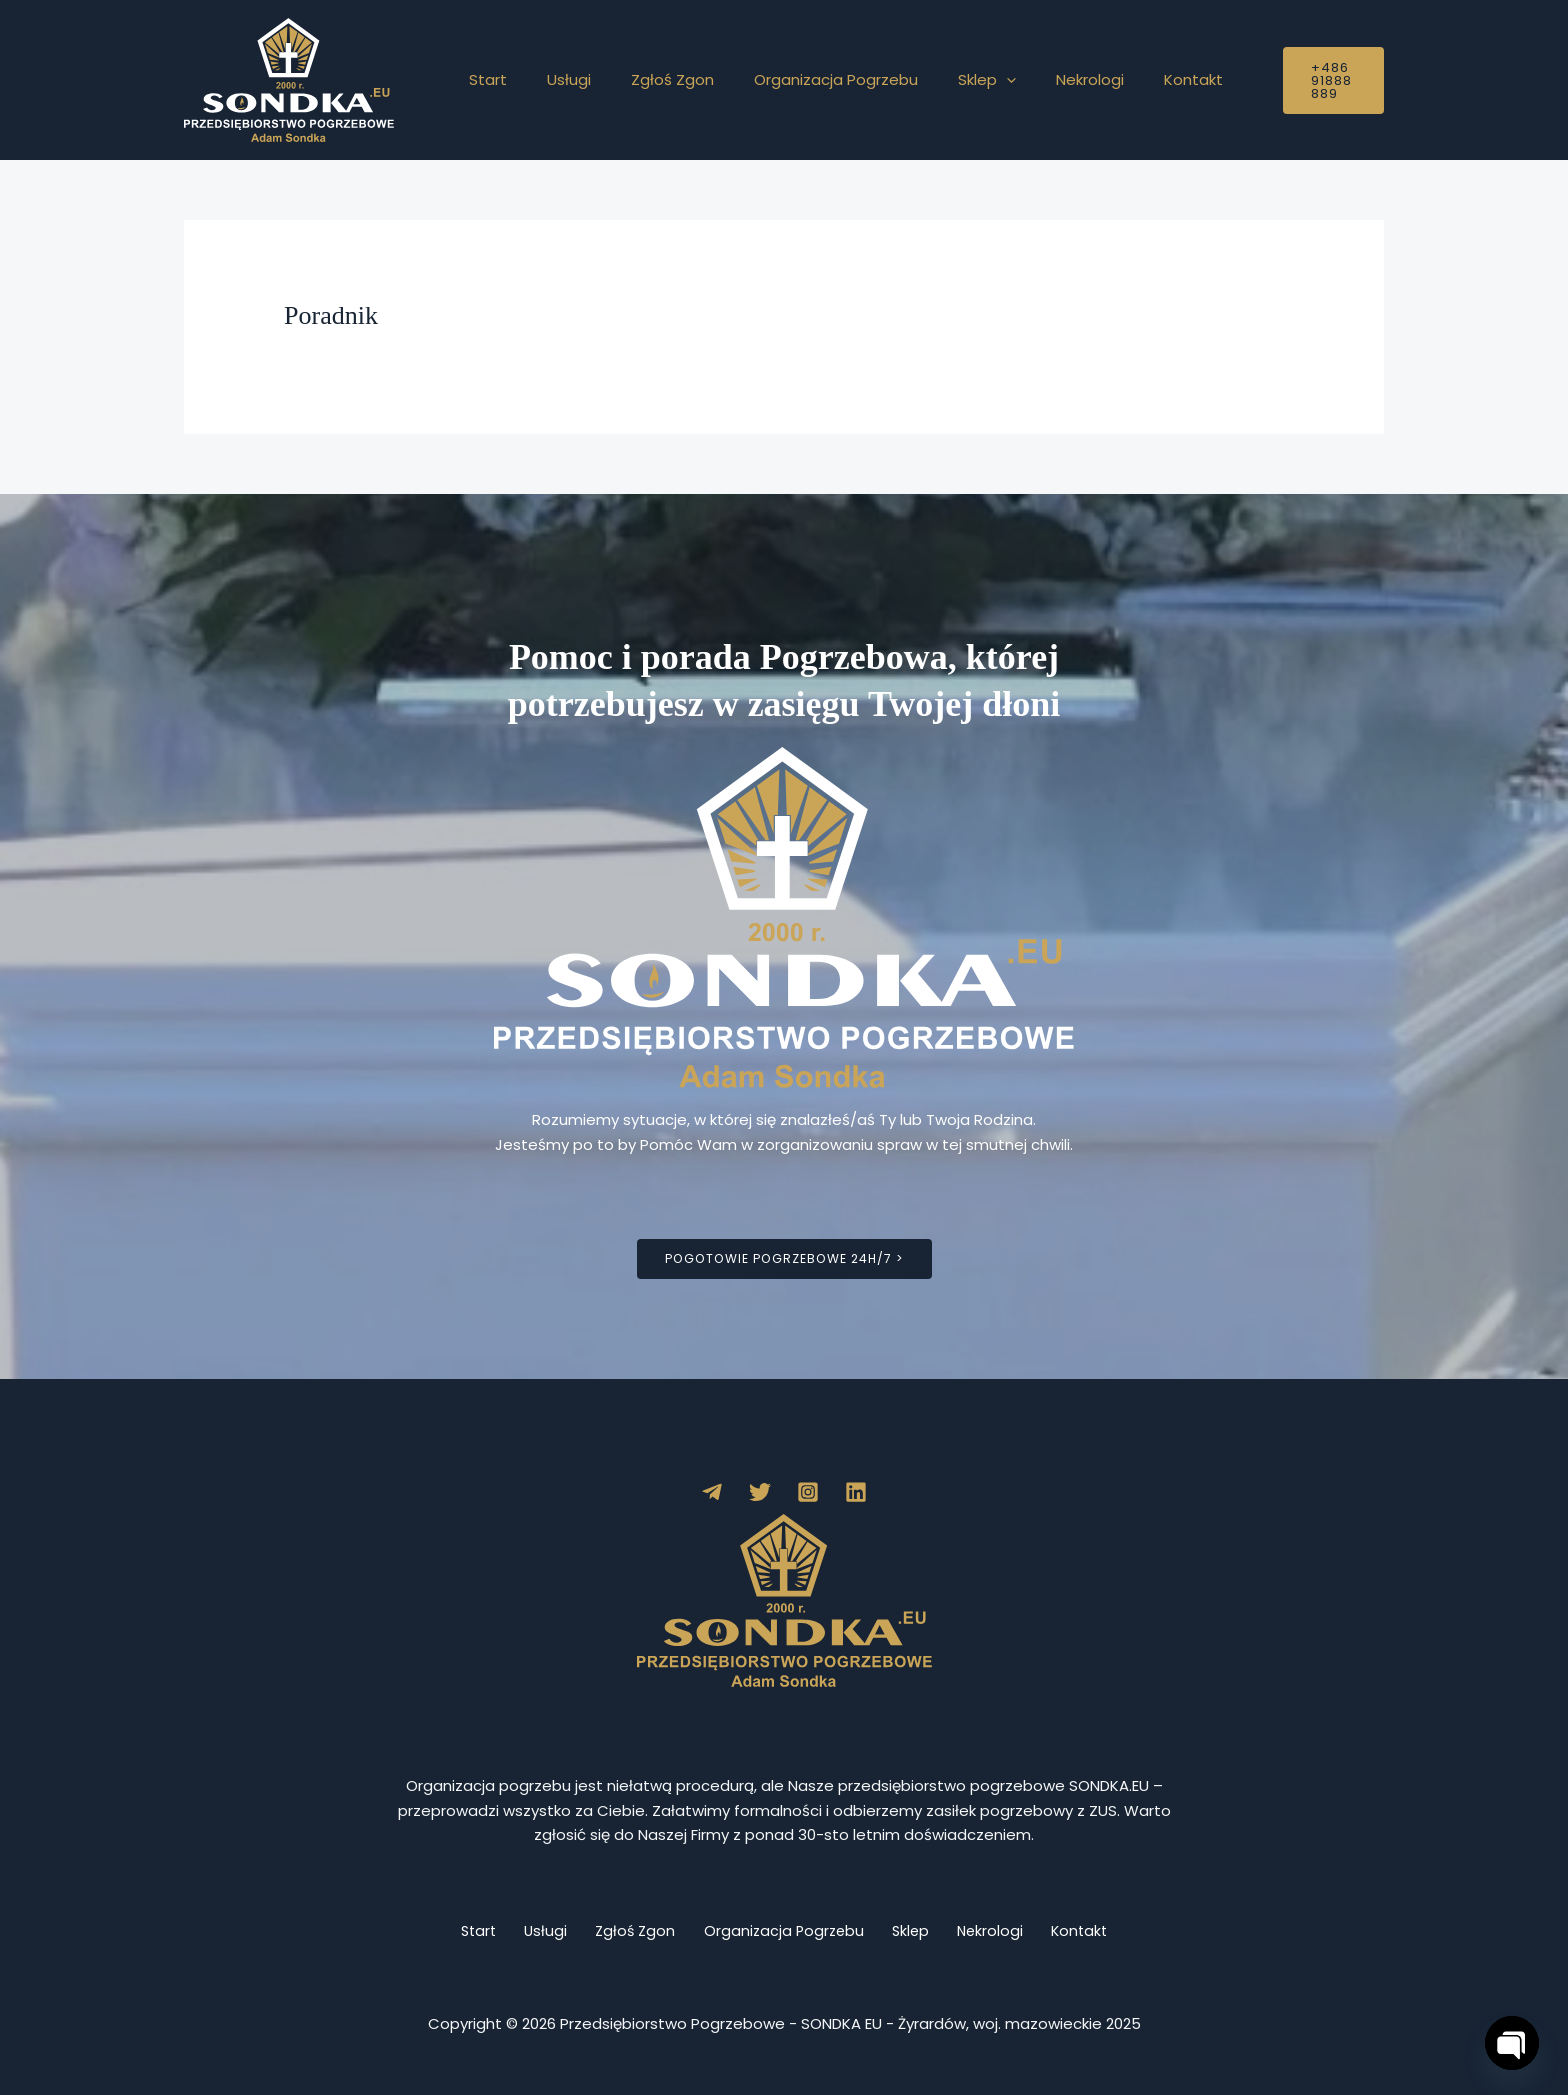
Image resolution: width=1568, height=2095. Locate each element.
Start (483, 79)
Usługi (554, 79)
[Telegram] (712, 1493)
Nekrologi (1035, 79)
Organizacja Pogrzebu (801, 79)
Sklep (942, 80)
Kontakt (1128, 79)
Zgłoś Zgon (647, 79)
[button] (961, 80)
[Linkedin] (856, 1493)
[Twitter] (760, 1493)
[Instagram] (808, 1493)
